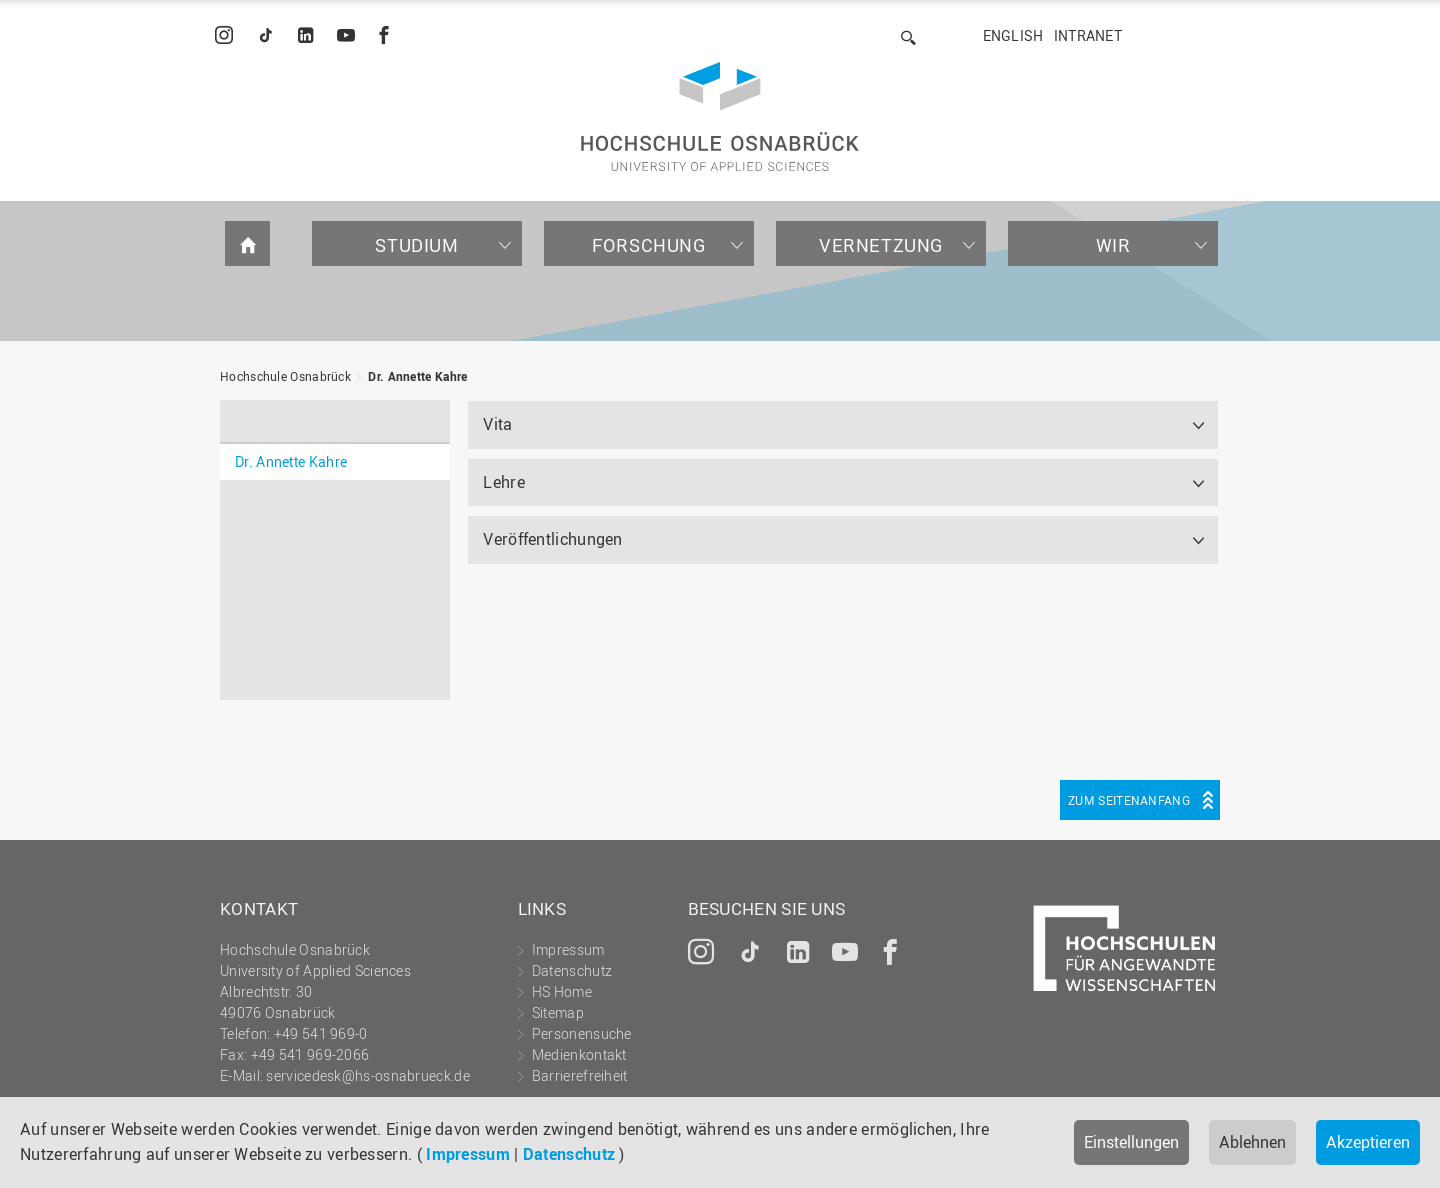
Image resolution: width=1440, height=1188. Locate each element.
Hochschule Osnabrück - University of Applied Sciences (720, 116)
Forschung (648, 245)
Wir (1113, 245)
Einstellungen (1131, 1142)
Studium (416, 245)
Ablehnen (1252, 1142)
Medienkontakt (579, 1054)
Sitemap (558, 1012)
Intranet (1088, 35)
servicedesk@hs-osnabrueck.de (367, 1075)
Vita (497, 424)
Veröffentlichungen (552, 539)
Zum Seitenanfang (1129, 800)
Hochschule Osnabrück (285, 376)
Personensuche (582, 1033)
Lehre (504, 482)
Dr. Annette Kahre (417, 376)
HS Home (562, 991)
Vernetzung (881, 245)
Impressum (468, 1154)
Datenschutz (569, 1154)
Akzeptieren (1368, 1142)
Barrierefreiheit (580, 1075)
